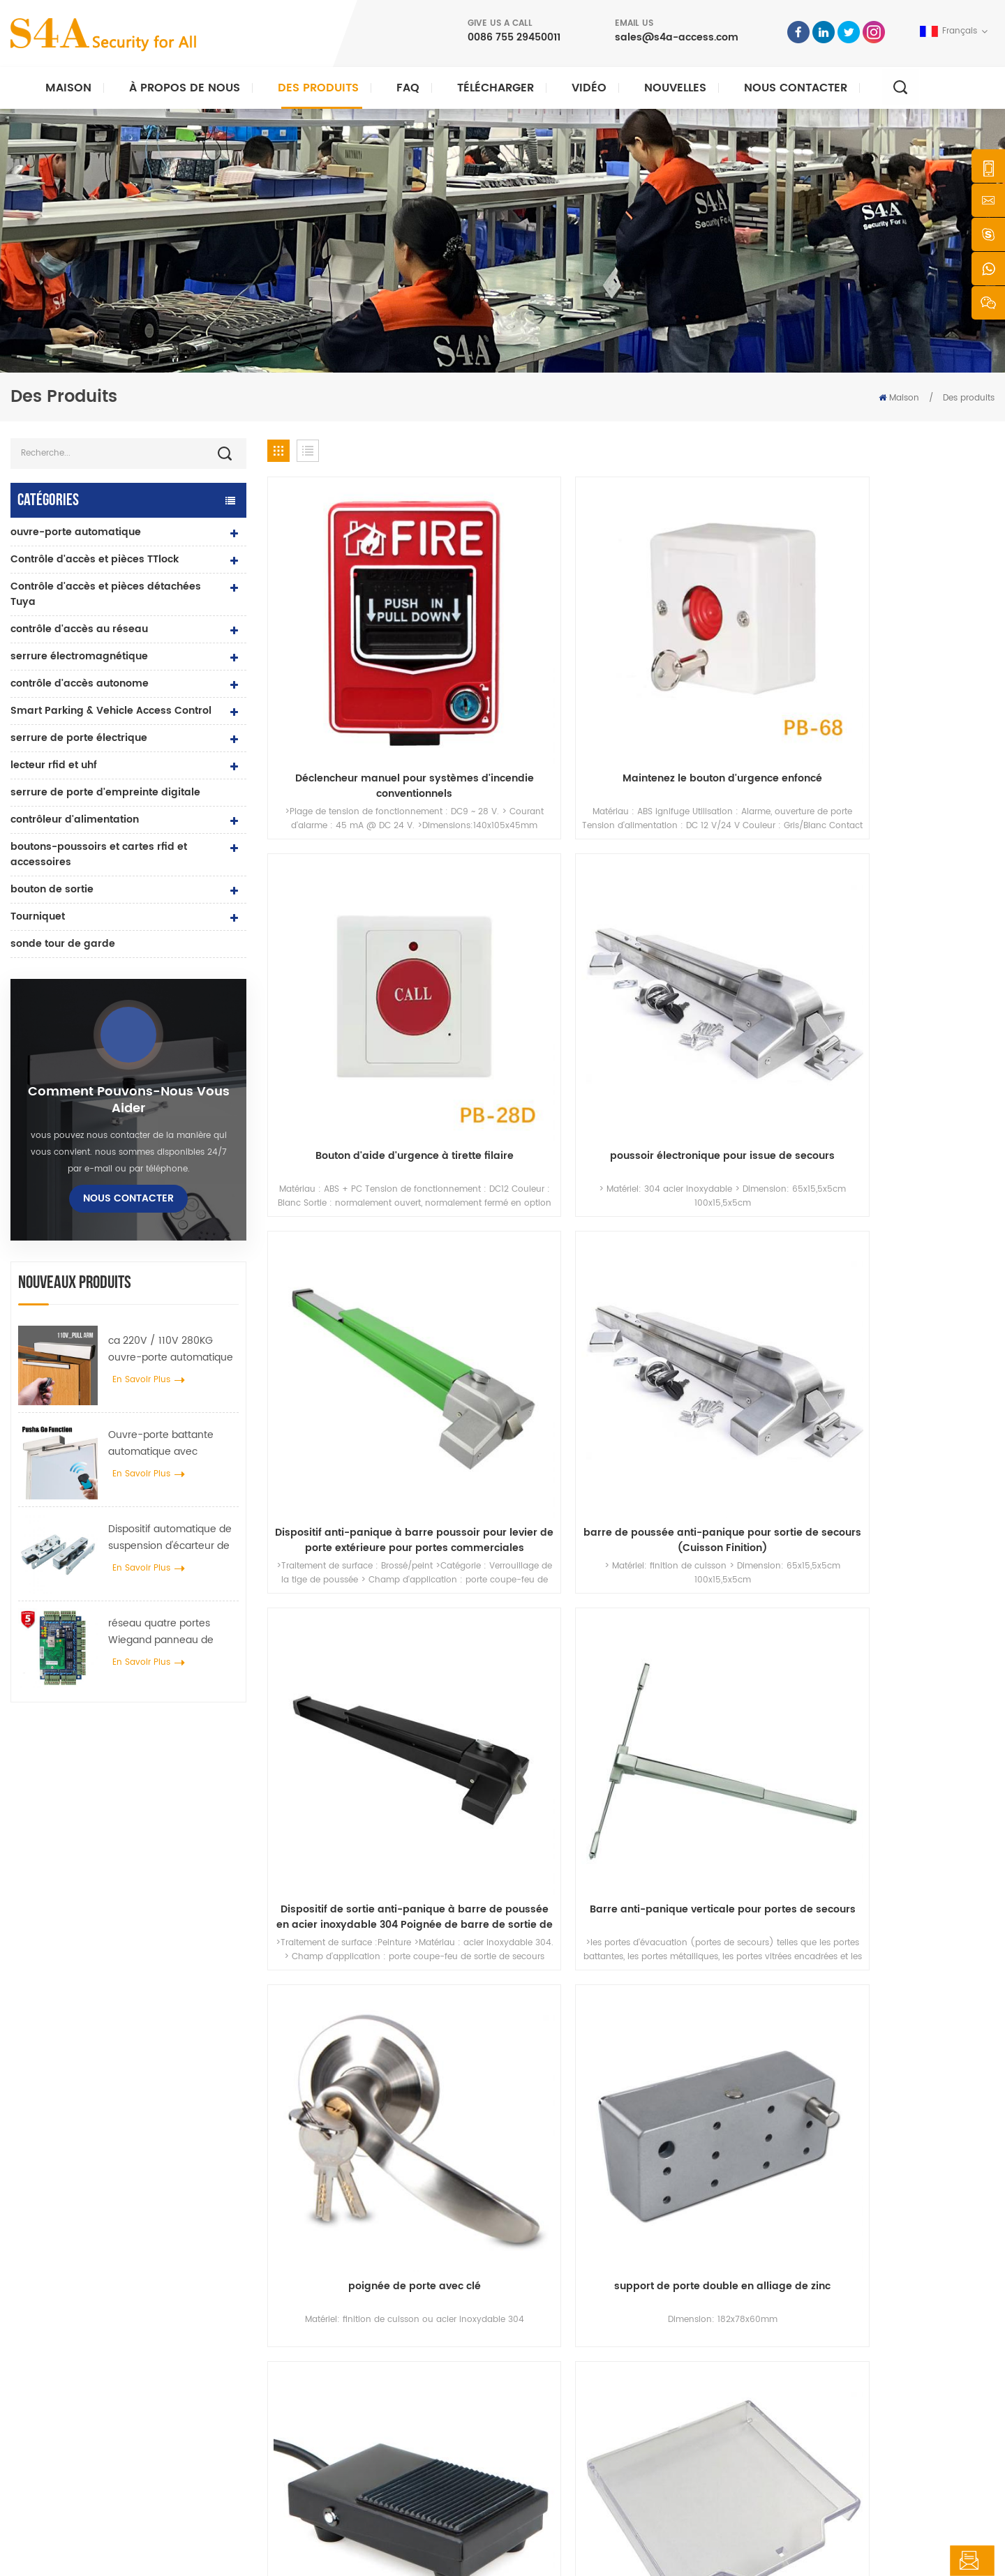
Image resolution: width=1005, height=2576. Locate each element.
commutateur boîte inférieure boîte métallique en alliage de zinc (908, 1426)
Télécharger (495, 88)
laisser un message (919, 2560)
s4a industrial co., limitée (89, 2267)
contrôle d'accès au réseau (79, 629)
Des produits (318, 88)
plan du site (561, 2444)
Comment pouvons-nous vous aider (129, 1100)
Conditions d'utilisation (584, 2466)
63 (737, 1521)
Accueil (552, 2288)
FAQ (407, 88)
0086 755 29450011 (514, 37)
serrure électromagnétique (79, 656)
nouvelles (675, 88)
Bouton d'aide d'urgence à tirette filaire (723, 664)
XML (322, 2552)
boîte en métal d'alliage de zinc (723, 1426)
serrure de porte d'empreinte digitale (105, 792)
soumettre (730, 2124)
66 (839, 1521)
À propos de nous (184, 88)
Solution (554, 2377)
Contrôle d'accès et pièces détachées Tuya (105, 594)
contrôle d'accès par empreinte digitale (387, 2399)
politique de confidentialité (400, 2552)
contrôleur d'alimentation (74, 819)
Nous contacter (795, 88)
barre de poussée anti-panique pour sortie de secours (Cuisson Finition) (538, 918)
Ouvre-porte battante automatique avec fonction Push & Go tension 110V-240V (173, 1443)
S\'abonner (757, 2387)
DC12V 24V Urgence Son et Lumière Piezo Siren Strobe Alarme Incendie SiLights (538, 1426)
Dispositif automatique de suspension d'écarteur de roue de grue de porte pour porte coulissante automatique (170, 1538)
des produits (562, 2332)
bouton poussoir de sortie (359, 2288)
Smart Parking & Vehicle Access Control (110, 711)
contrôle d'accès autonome (79, 683)
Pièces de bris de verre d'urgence (353, 1426)
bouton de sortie (52, 889)
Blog (546, 2422)
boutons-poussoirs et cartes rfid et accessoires (98, 854)
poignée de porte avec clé (353, 1165)
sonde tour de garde (62, 944)
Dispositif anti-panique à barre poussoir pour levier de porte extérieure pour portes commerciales (353, 918)
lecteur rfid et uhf (53, 765)
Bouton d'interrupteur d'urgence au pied (723, 1173)
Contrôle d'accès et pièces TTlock (94, 559)
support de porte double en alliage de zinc (538, 1173)
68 (907, 1521)
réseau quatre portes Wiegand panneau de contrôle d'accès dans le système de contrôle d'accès (166, 1632)
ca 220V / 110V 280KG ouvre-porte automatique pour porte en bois (170, 1349)
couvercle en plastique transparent (909, 1173)
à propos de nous (574, 2310)
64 (771, 1521)
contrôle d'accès (340, 2332)
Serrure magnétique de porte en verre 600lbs (398, 2377)
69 (941, 1521)
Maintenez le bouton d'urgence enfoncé (538, 664)
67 (873, 1521)
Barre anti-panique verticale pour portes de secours (908, 918)
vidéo (589, 88)
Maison (68, 88)
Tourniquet (37, 916)
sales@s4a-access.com (676, 37)
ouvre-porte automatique (75, 532)
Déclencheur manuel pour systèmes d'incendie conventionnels (353, 664)
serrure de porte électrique (78, 738)
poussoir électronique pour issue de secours (908, 664)
